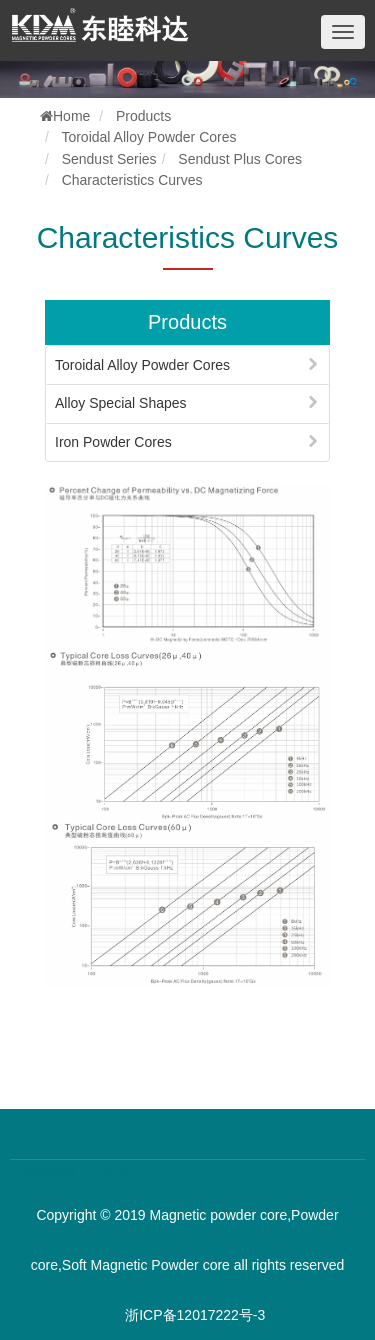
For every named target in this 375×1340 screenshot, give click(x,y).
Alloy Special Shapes (121, 403)
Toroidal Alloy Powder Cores (148, 137)
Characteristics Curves (132, 180)
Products (143, 116)
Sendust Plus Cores (240, 159)
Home (65, 116)
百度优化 (118, 1173)
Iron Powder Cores (113, 442)
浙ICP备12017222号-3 (195, 1315)
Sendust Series (109, 159)
